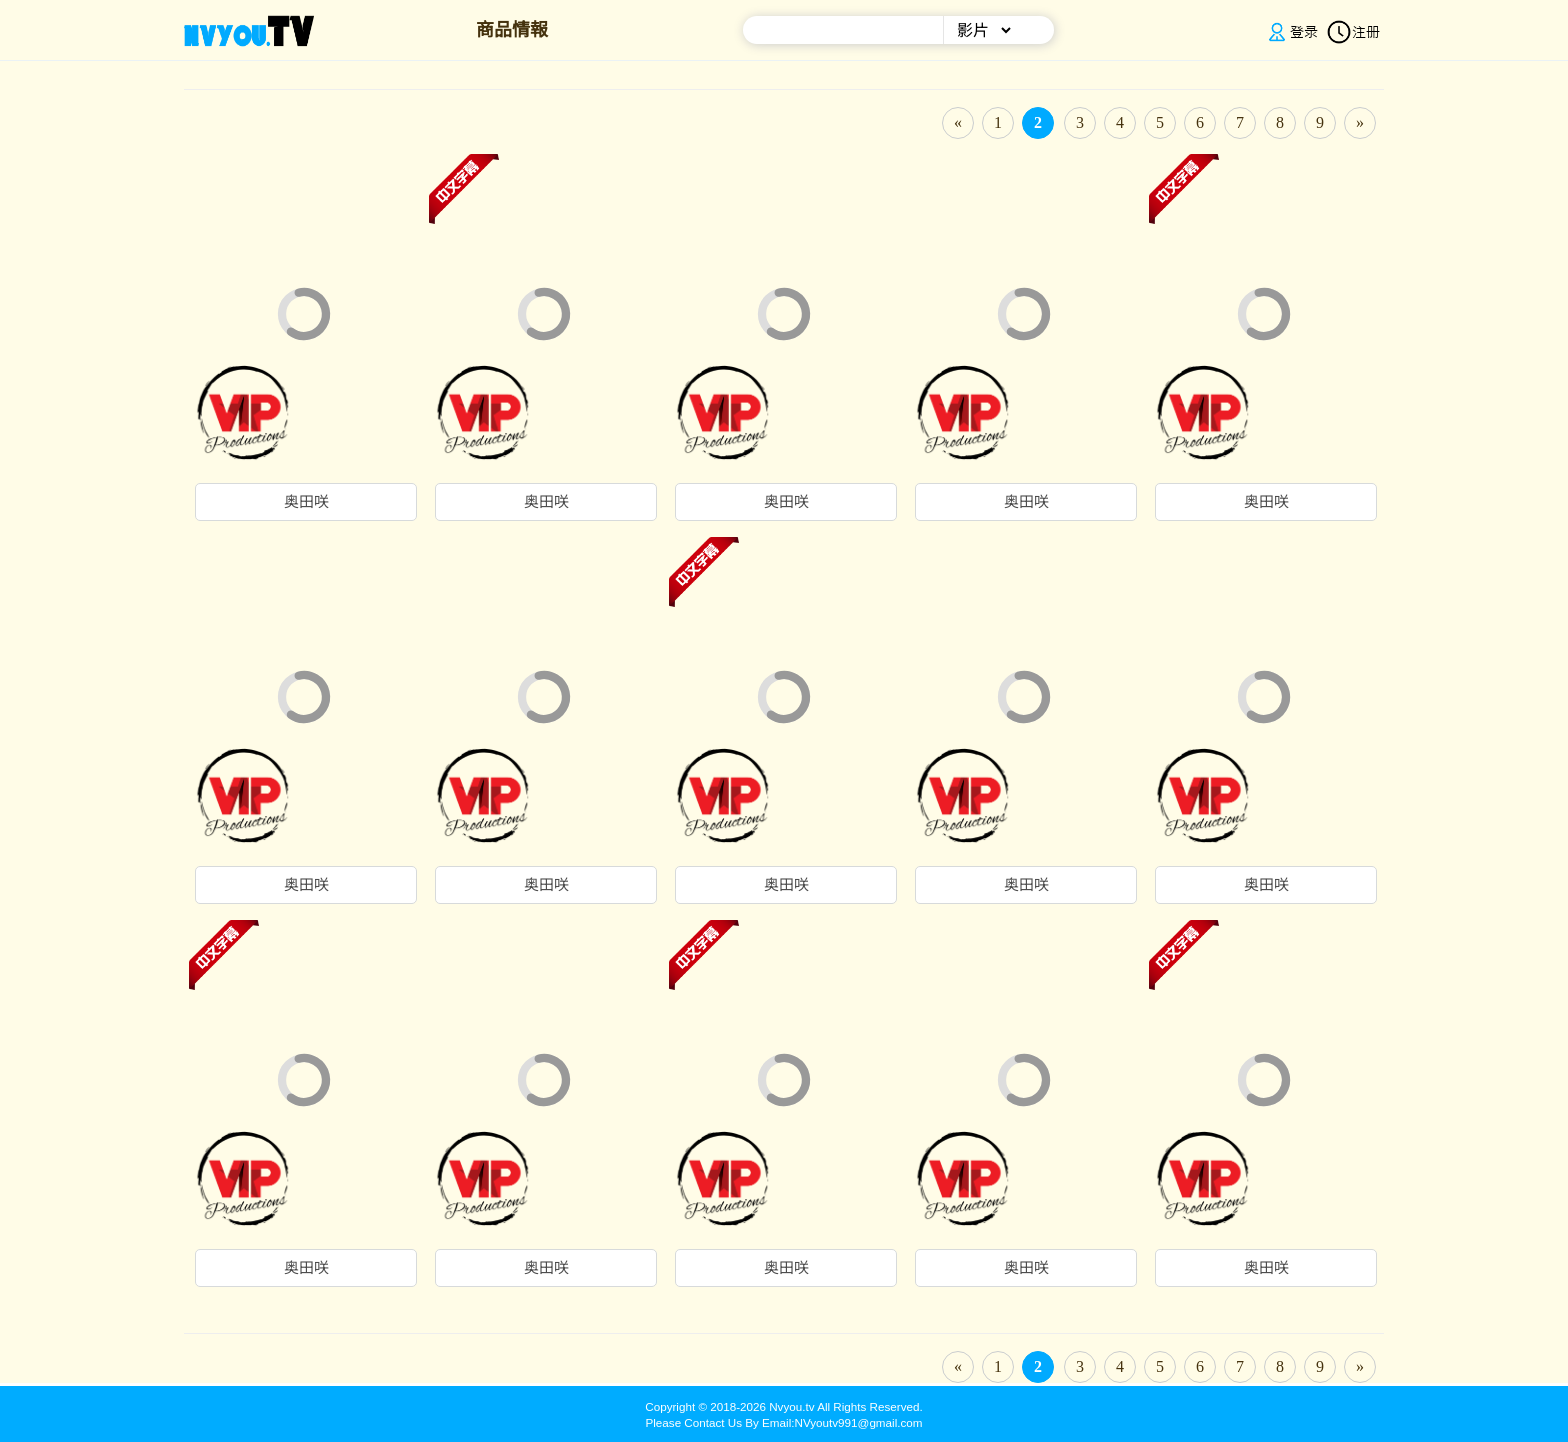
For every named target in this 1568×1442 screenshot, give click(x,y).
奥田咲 (306, 502)
